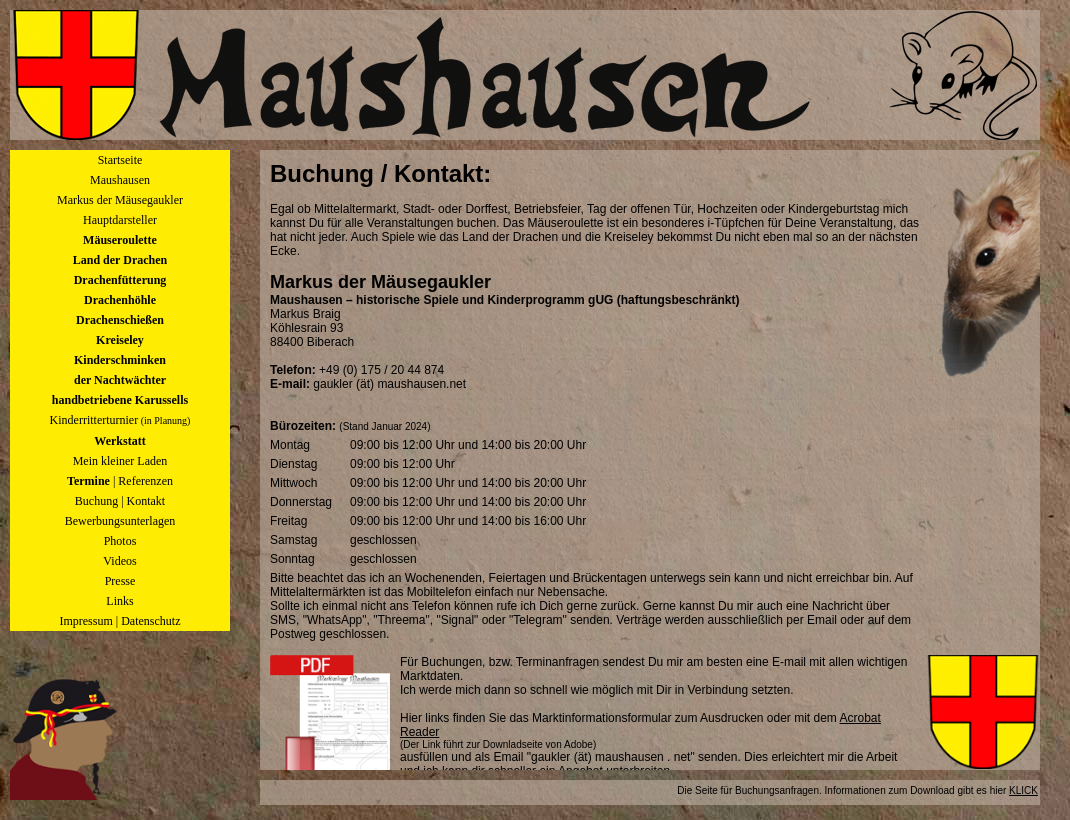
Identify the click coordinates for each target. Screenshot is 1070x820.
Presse (120, 581)
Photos (120, 541)
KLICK (1023, 790)
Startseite (120, 160)
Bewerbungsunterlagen (120, 521)
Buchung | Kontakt (120, 501)
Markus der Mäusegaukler (120, 200)
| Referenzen (120, 481)
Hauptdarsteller (120, 220)
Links (119, 601)
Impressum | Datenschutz (119, 621)
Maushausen (120, 180)
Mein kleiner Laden (120, 461)
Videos (119, 561)
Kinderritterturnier (120, 420)
